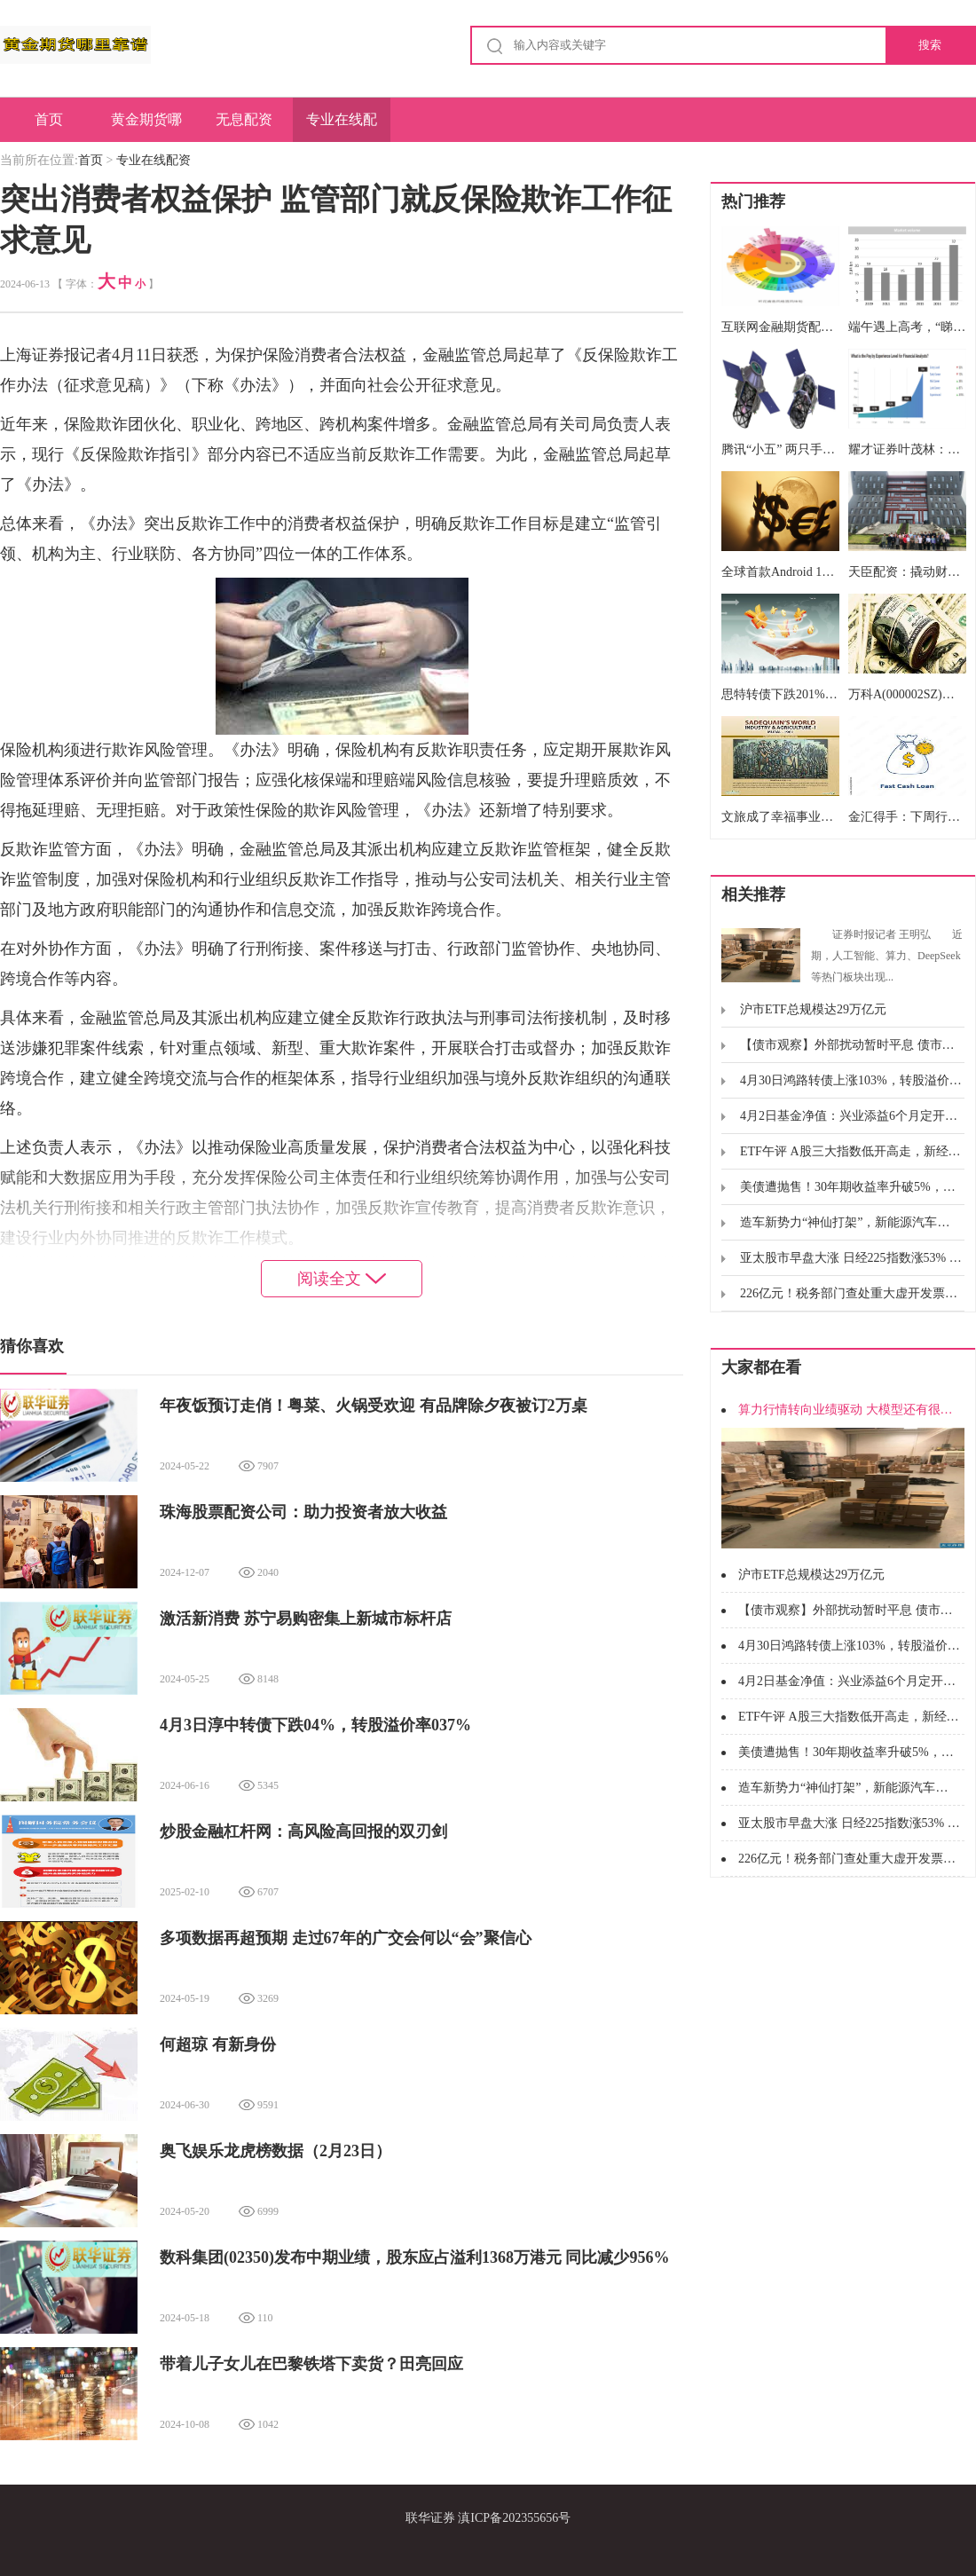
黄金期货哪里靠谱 (146, 127)
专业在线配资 (341, 127)
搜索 (929, 44)
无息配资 (244, 119)
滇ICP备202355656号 (514, 2518)
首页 (49, 119)
